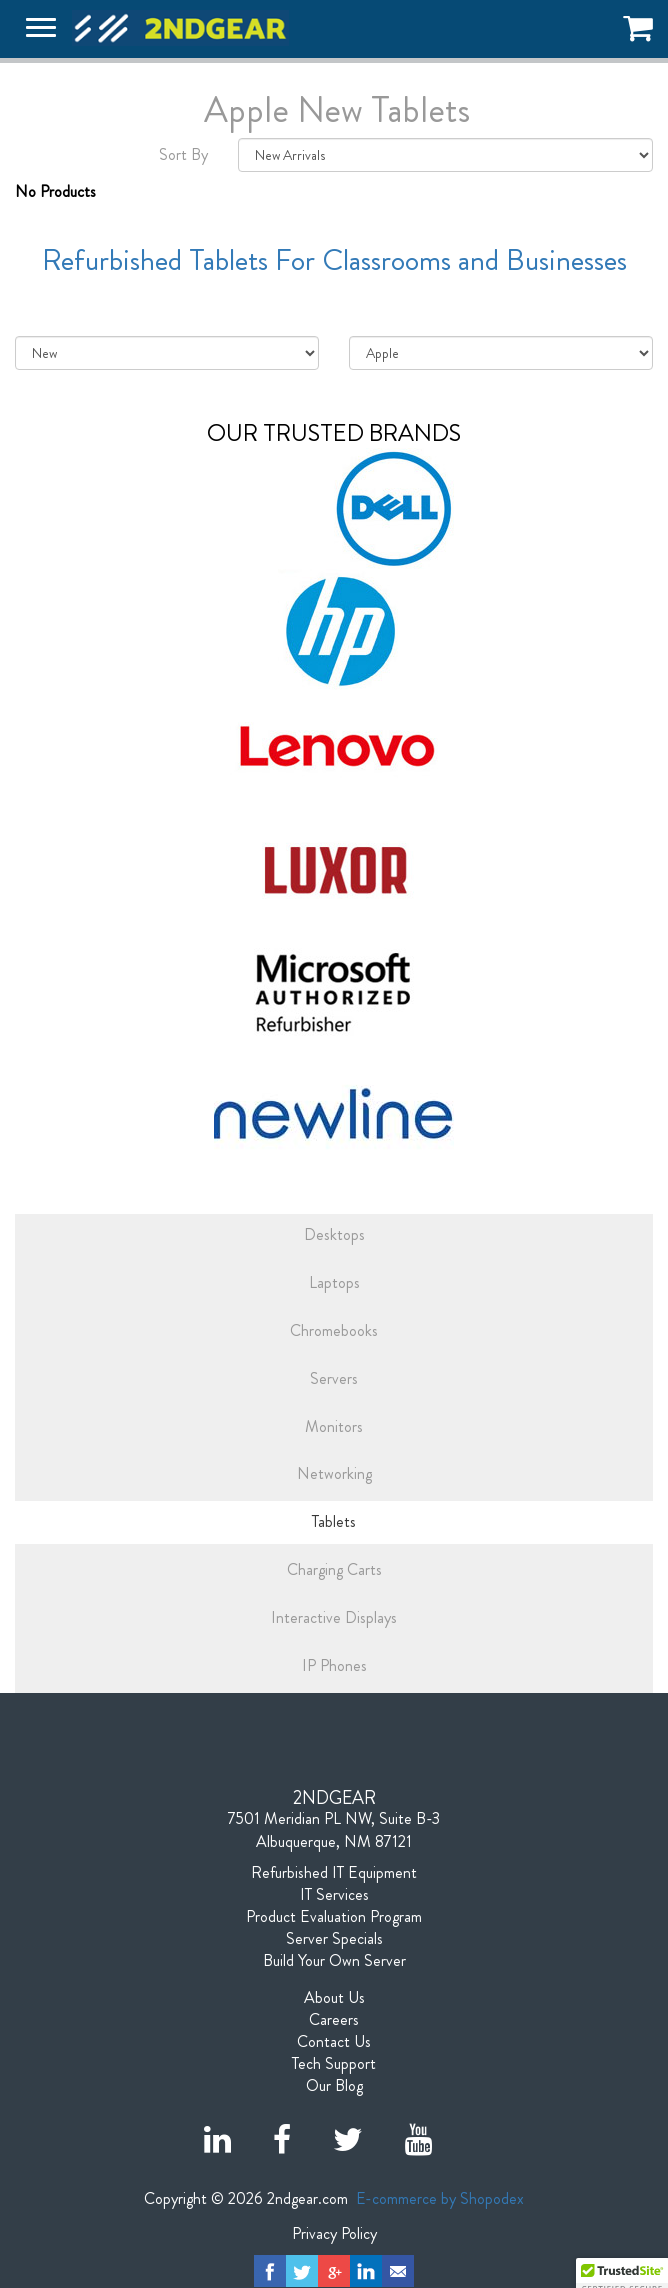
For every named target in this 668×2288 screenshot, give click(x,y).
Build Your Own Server (334, 1961)
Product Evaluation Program (334, 1917)
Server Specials (334, 1939)
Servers (334, 1378)
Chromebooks (334, 1330)
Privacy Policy (334, 2234)
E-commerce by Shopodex (440, 2198)
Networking (334, 1473)
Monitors (334, 1426)
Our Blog (334, 2086)
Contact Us (334, 2042)
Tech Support (334, 2064)
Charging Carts (334, 1569)
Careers (334, 2020)
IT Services (334, 1895)
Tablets (334, 1521)
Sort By (183, 155)
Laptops (334, 1282)
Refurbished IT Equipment (334, 1873)
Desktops (334, 1234)
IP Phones (334, 1665)
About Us (334, 1998)
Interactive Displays (334, 1617)
